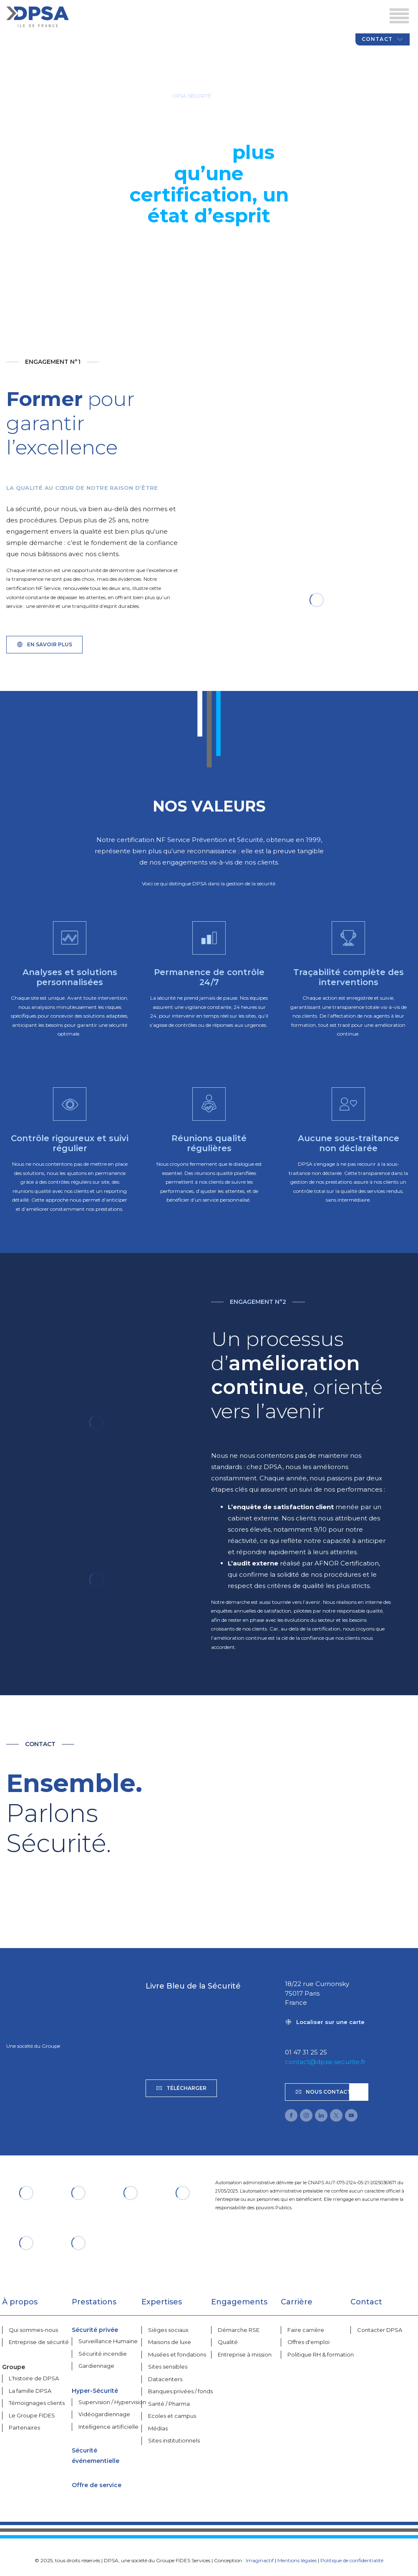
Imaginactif (260, 2560)
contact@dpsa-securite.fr (325, 2062)
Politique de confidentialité (351, 2560)
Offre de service (96, 2485)
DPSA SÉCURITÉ (192, 96)
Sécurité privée (95, 2330)
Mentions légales (297, 2560)
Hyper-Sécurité (95, 2391)
